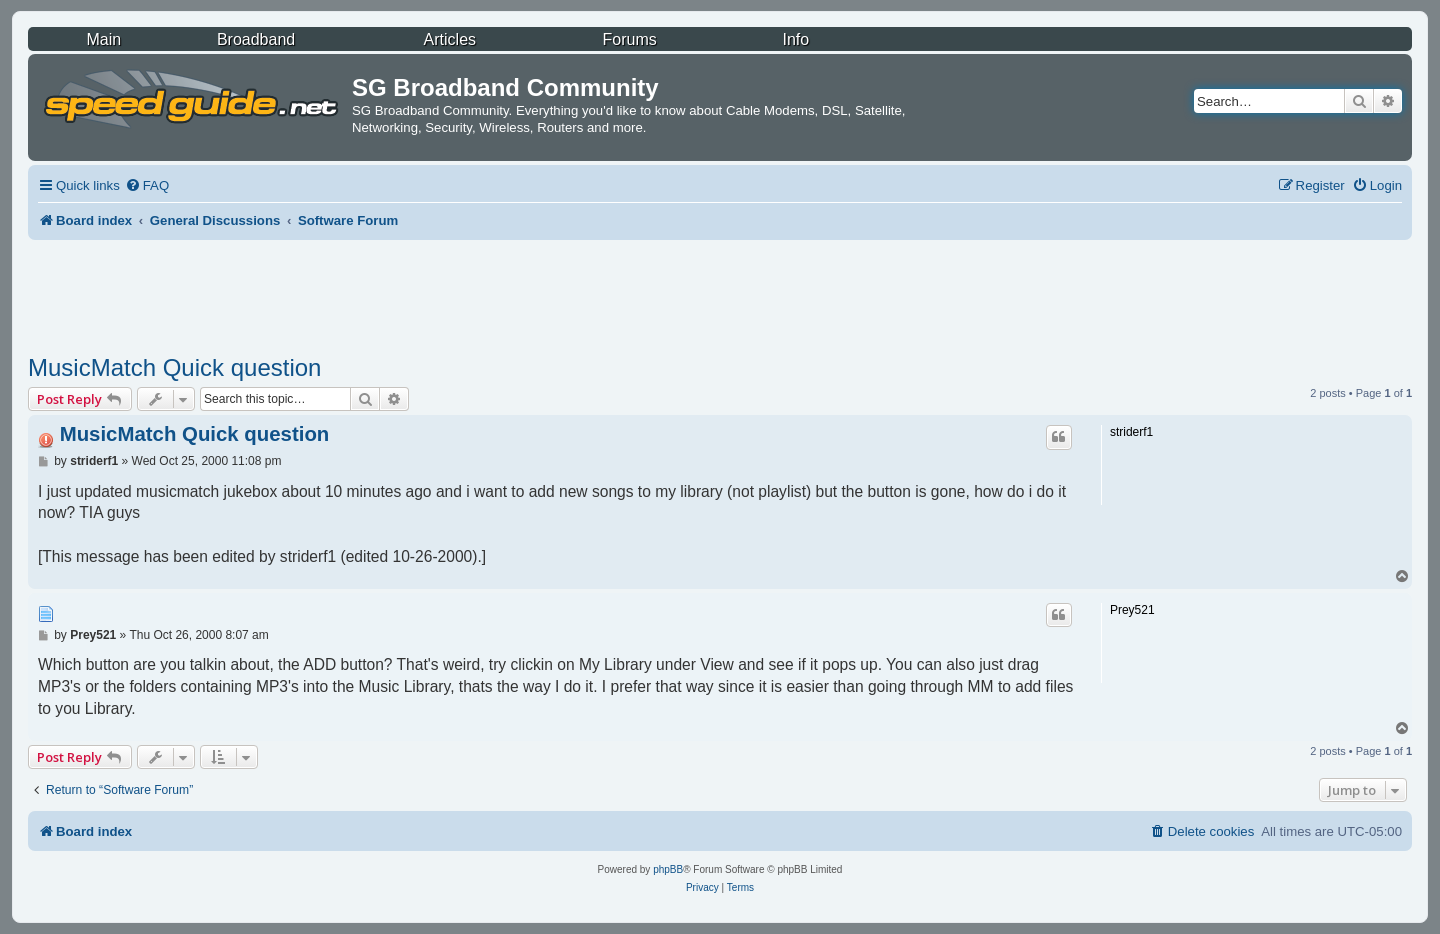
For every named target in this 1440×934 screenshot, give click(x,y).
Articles (450, 39)
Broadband (256, 39)
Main (103, 39)
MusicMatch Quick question (174, 367)
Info (795, 39)
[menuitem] (147, 185)
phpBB (668, 869)
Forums (630, 39)
